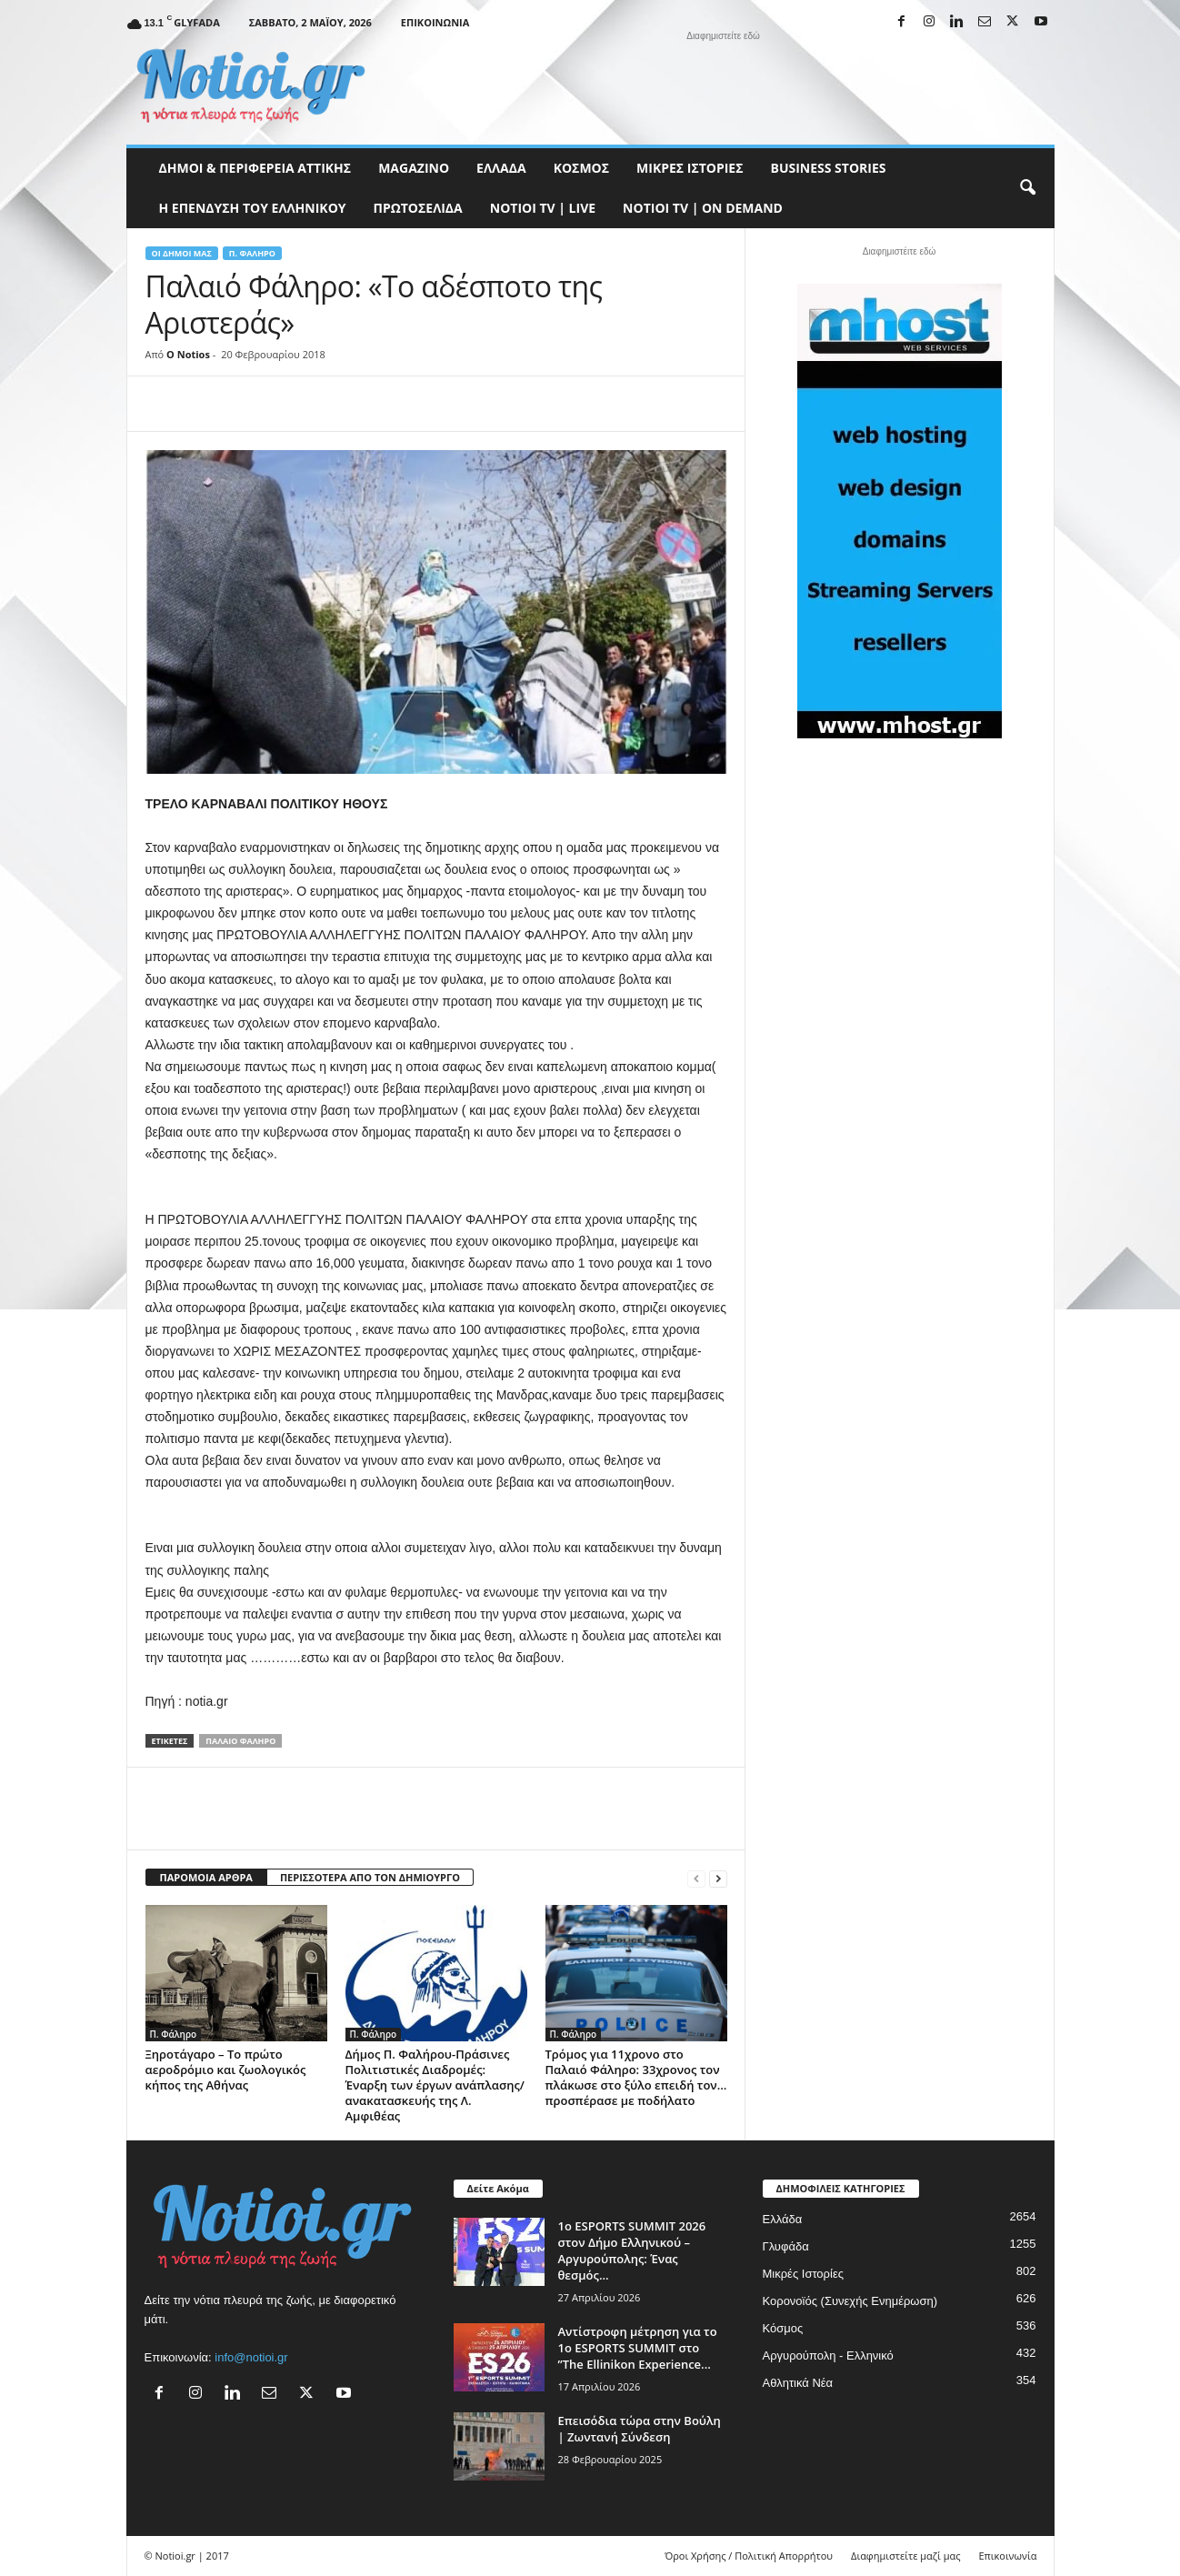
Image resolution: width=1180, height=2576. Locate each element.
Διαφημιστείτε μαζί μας (905, 2555)
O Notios (188, 354)
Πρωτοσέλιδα (418, 207)
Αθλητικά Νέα (798, 2383)
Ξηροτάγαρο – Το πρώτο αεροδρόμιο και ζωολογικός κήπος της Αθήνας (225, 2069)
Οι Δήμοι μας (182, 253)
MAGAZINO (413, 167)
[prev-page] (696, 1878)
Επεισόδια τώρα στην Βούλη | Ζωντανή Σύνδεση (639, 2428)
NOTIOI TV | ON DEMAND (703, 207)
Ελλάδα (501, 167)
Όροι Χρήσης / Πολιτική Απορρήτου (749, 2555)
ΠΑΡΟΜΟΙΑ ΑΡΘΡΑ (206, 1877)
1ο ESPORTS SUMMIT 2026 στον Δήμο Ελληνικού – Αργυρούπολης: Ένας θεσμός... (632, 2250)
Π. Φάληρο (252, 253)
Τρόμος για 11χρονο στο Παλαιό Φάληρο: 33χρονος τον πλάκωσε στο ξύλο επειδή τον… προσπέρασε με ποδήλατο (636, 2077)
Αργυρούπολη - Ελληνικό (828, 2355)
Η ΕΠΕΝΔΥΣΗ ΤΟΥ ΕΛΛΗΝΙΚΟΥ (252, 207)
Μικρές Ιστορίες (689, 167)
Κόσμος (581, 167)
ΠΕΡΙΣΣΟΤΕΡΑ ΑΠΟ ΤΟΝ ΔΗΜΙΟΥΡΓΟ (370, 1877)
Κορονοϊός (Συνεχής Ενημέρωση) (850, 2301)
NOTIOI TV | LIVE (542, 207)
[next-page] (718, 1878)
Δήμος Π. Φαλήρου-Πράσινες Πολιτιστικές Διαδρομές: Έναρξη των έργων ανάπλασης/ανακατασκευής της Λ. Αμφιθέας (435, 2085)
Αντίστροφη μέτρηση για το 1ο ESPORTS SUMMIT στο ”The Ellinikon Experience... (637, 2347)
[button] (1027, 188)
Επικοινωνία (435, 22)
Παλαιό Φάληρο (240, 1741)
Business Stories (828, 167)
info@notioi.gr (251, 2357)
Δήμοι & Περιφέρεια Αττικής (255, 167)
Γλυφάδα (786, 2246)
